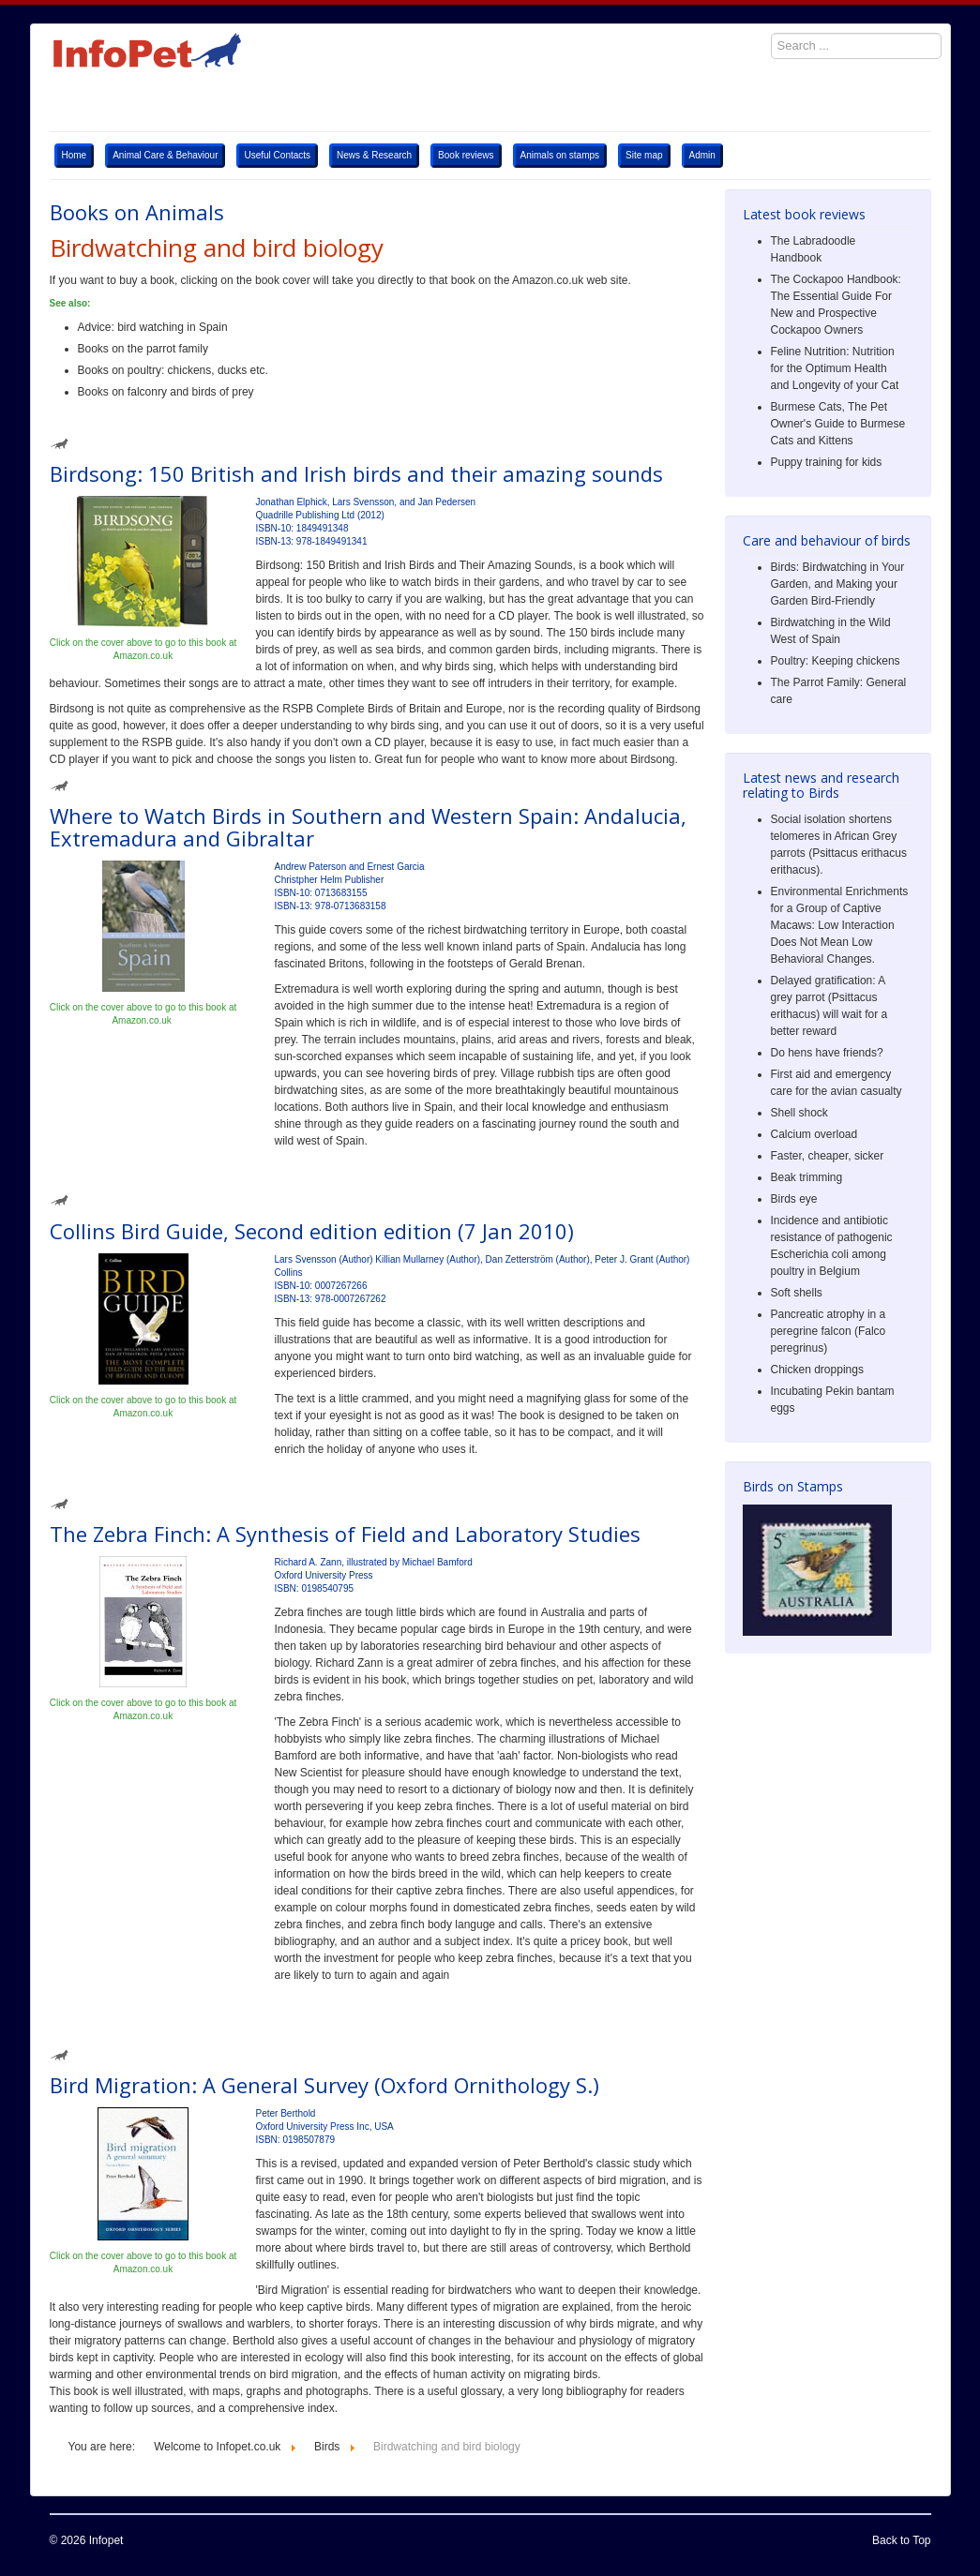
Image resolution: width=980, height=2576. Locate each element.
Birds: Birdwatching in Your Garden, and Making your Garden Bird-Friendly (838, 584)
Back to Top (901, 2540)
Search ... (761, 23)
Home (74, 155)
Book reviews (465, 155)
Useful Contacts (277, 155)
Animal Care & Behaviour (165, 155)
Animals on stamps (559, 155)
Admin (702, 155)
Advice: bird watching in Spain (153, 327)
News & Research (374, 155)
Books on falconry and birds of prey (166, 391)
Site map (644, 155)
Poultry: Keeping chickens (835, 660)
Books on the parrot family (143, 348)
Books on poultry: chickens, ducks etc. (173, 370)
